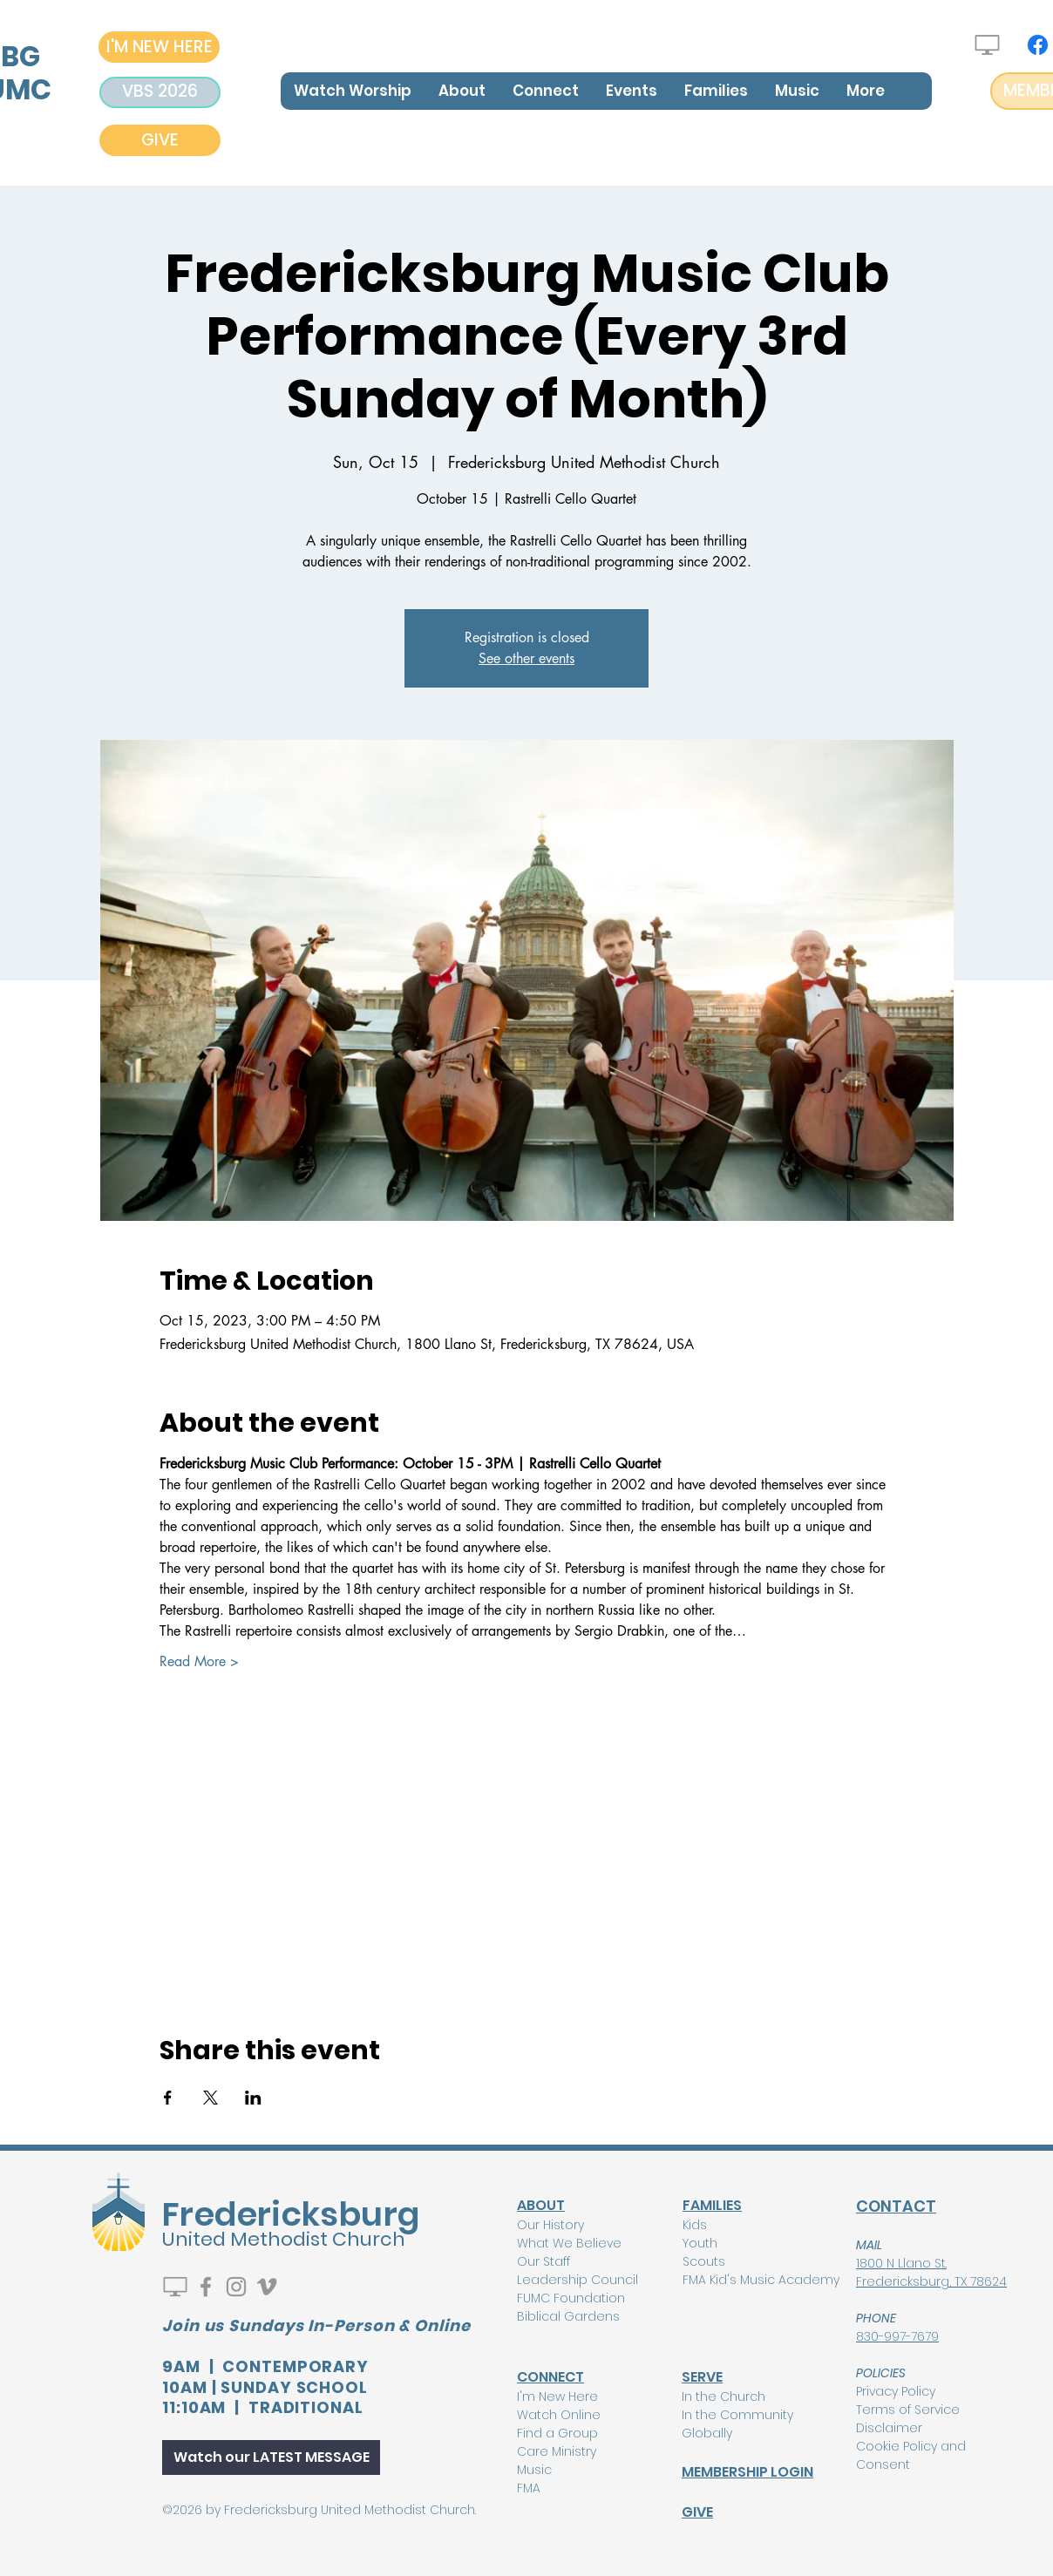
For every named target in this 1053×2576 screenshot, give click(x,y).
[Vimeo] (267, 2287)
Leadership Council (577, 2279)
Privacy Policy (895, 2391)
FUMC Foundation (571, 2298)
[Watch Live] (987, 44)
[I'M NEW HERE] (159, 47)
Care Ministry (556, 2451)
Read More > (199, 1661)
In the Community (737, 2414)
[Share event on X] (210, 2098)
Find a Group (557, 2433)
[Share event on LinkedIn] (253, 2098)
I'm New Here (557, 2396)
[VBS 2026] (160, 92)
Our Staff (543, 2261)
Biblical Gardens (568, 2316)
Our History (550, 2225)
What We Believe (569, 2243)
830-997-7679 (897, 2336)
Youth (700, 2243)
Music (534, 2469)
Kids (695, 2225)
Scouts (704, 2261)
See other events (526, 658)
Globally (707, 2433)
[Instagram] (236, 2287)
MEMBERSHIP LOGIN (747, 2472)
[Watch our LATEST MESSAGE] (271, 2457)
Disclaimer (889, 2428)
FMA (528, 2488)
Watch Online (559, 2414)
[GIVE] (160, 140)
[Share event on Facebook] (168, 2098)
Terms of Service (908, 2409)
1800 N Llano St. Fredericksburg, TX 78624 (931, 2272)
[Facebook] (1037, 44)
